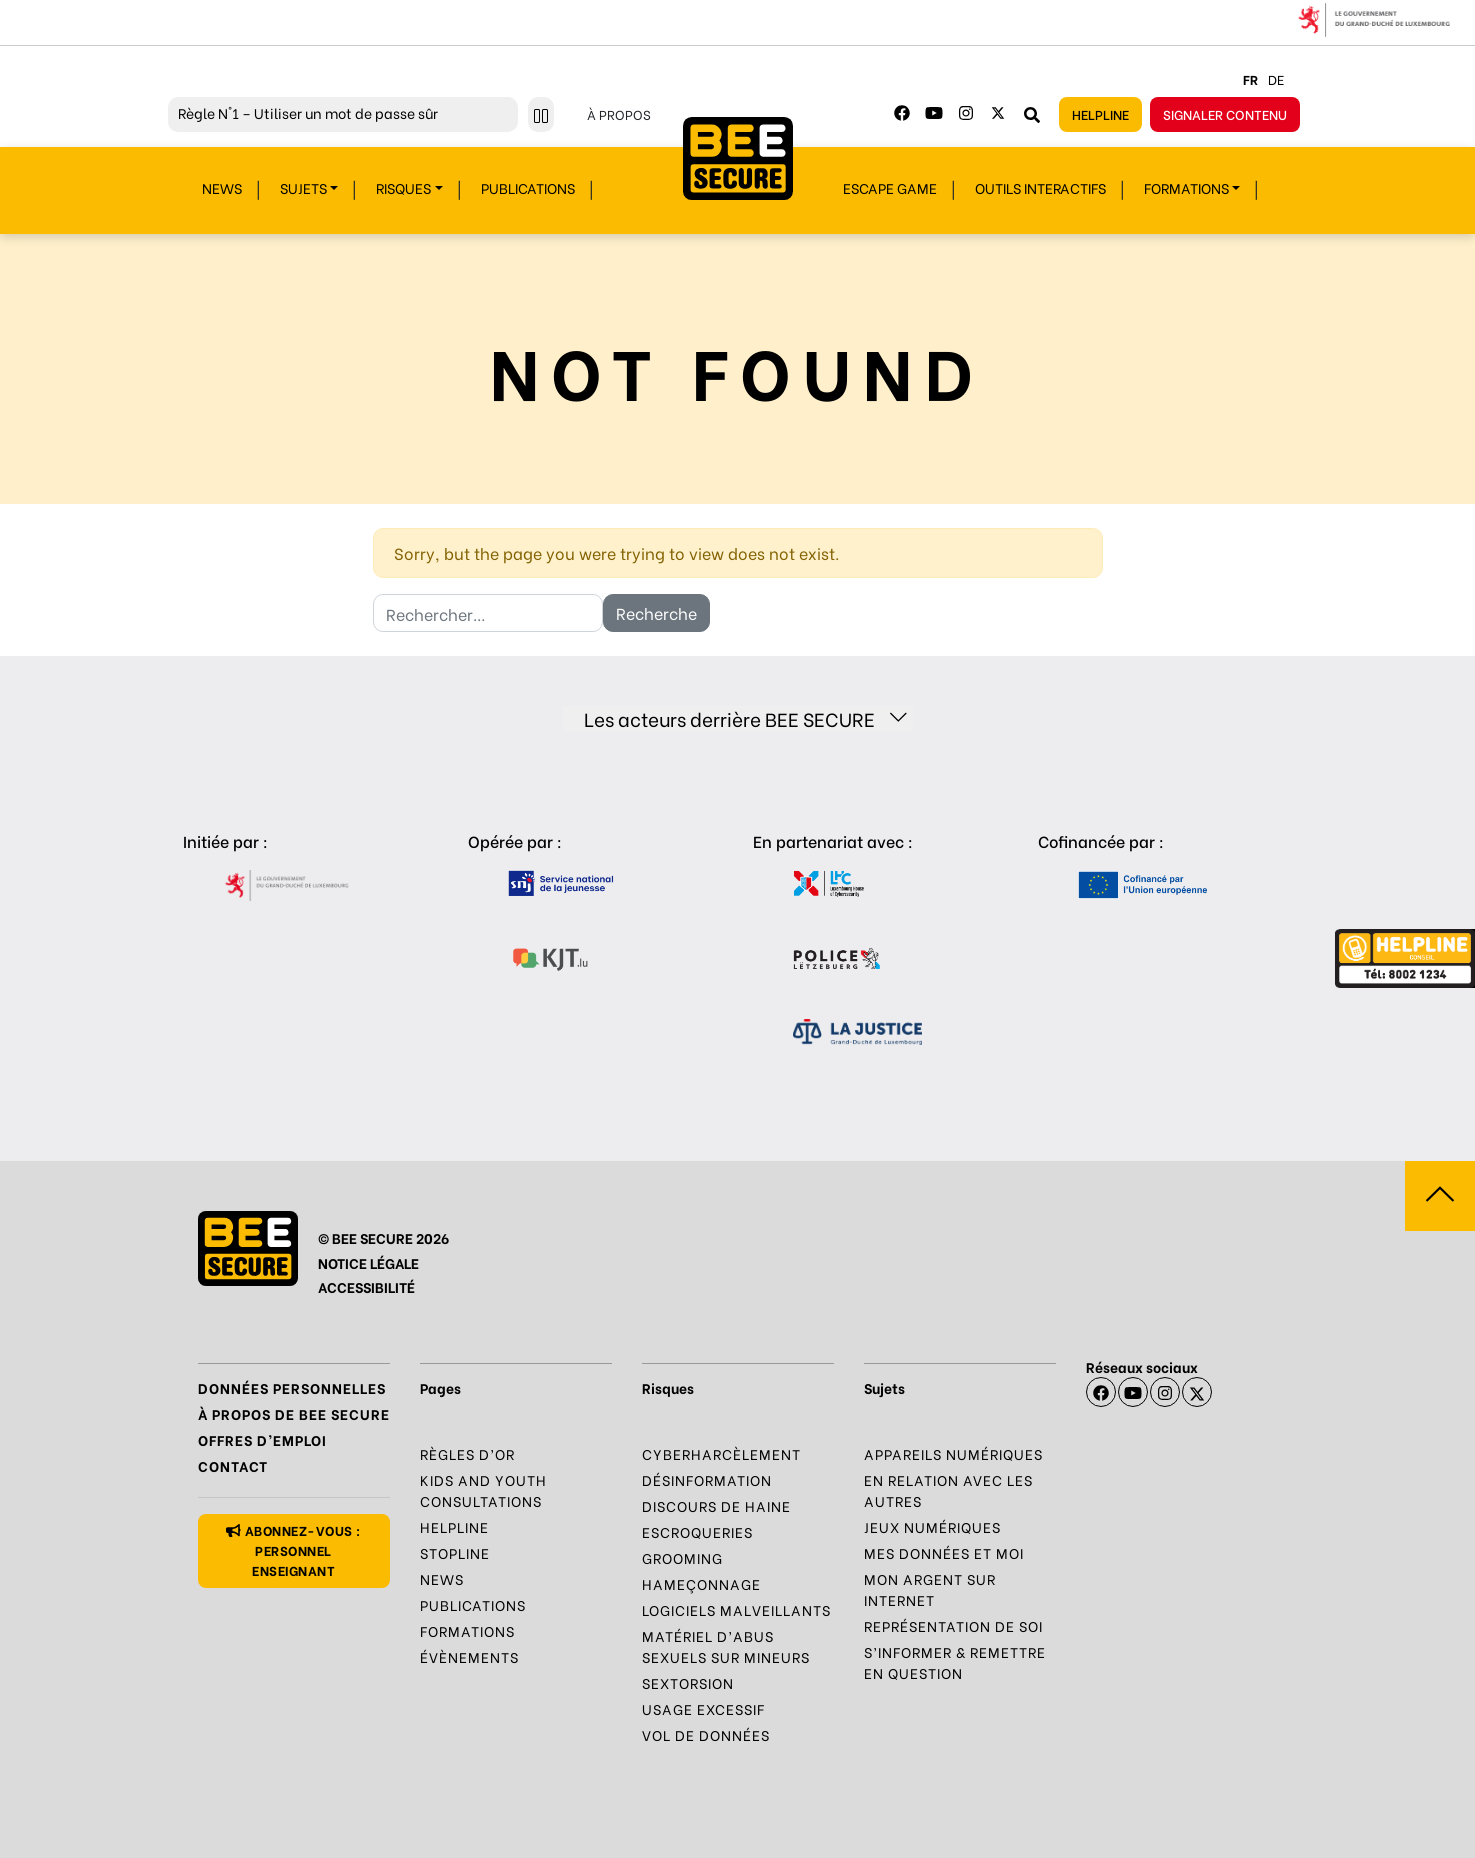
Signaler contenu (1225, 113)
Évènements (469, 1656)
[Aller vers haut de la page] (1440, 1196)
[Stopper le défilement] (541, 114)
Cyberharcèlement (721, 1453)
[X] (1197, 1392)
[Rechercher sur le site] (1032, 114)
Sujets (303, 187)
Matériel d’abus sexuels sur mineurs (726, 1646)
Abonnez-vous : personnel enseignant (293, 1549)
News (222, 187)
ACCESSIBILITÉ (366, 1286)
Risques (403, 187)
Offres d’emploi (262, 1439)
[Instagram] (966, 113)
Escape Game (890, 187)
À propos (619, 113)
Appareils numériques (953, 1453)
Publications (528, 187)
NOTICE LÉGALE (368, 1262)
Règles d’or (467, 1453)
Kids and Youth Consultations (483, 1490)
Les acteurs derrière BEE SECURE (745, 718)
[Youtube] (934, 113)
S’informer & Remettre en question (955, 1662)
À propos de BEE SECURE (294, 1413)
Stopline (455, 1552)
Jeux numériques (932, 1526)
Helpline (1100, 113)
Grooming (682, 1557)
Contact (233, 1465)
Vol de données (706, 1734)
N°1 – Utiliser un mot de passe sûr (308, 112)
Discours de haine (716, 1505)
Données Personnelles (292, 1387)
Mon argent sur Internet (930, 1589)
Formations (1186, 187)
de (1276, 78)
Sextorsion (688, 1682)
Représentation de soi (953, 1625)
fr (1250, 78)
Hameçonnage (701, 1583)
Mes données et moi (944, 1552)
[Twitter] (998, 113)
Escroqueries (697, 1531)
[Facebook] (902, 113)
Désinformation (707, 1479)
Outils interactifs (1040, 187)
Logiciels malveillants (736, 1609)
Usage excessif (703, 1708)
